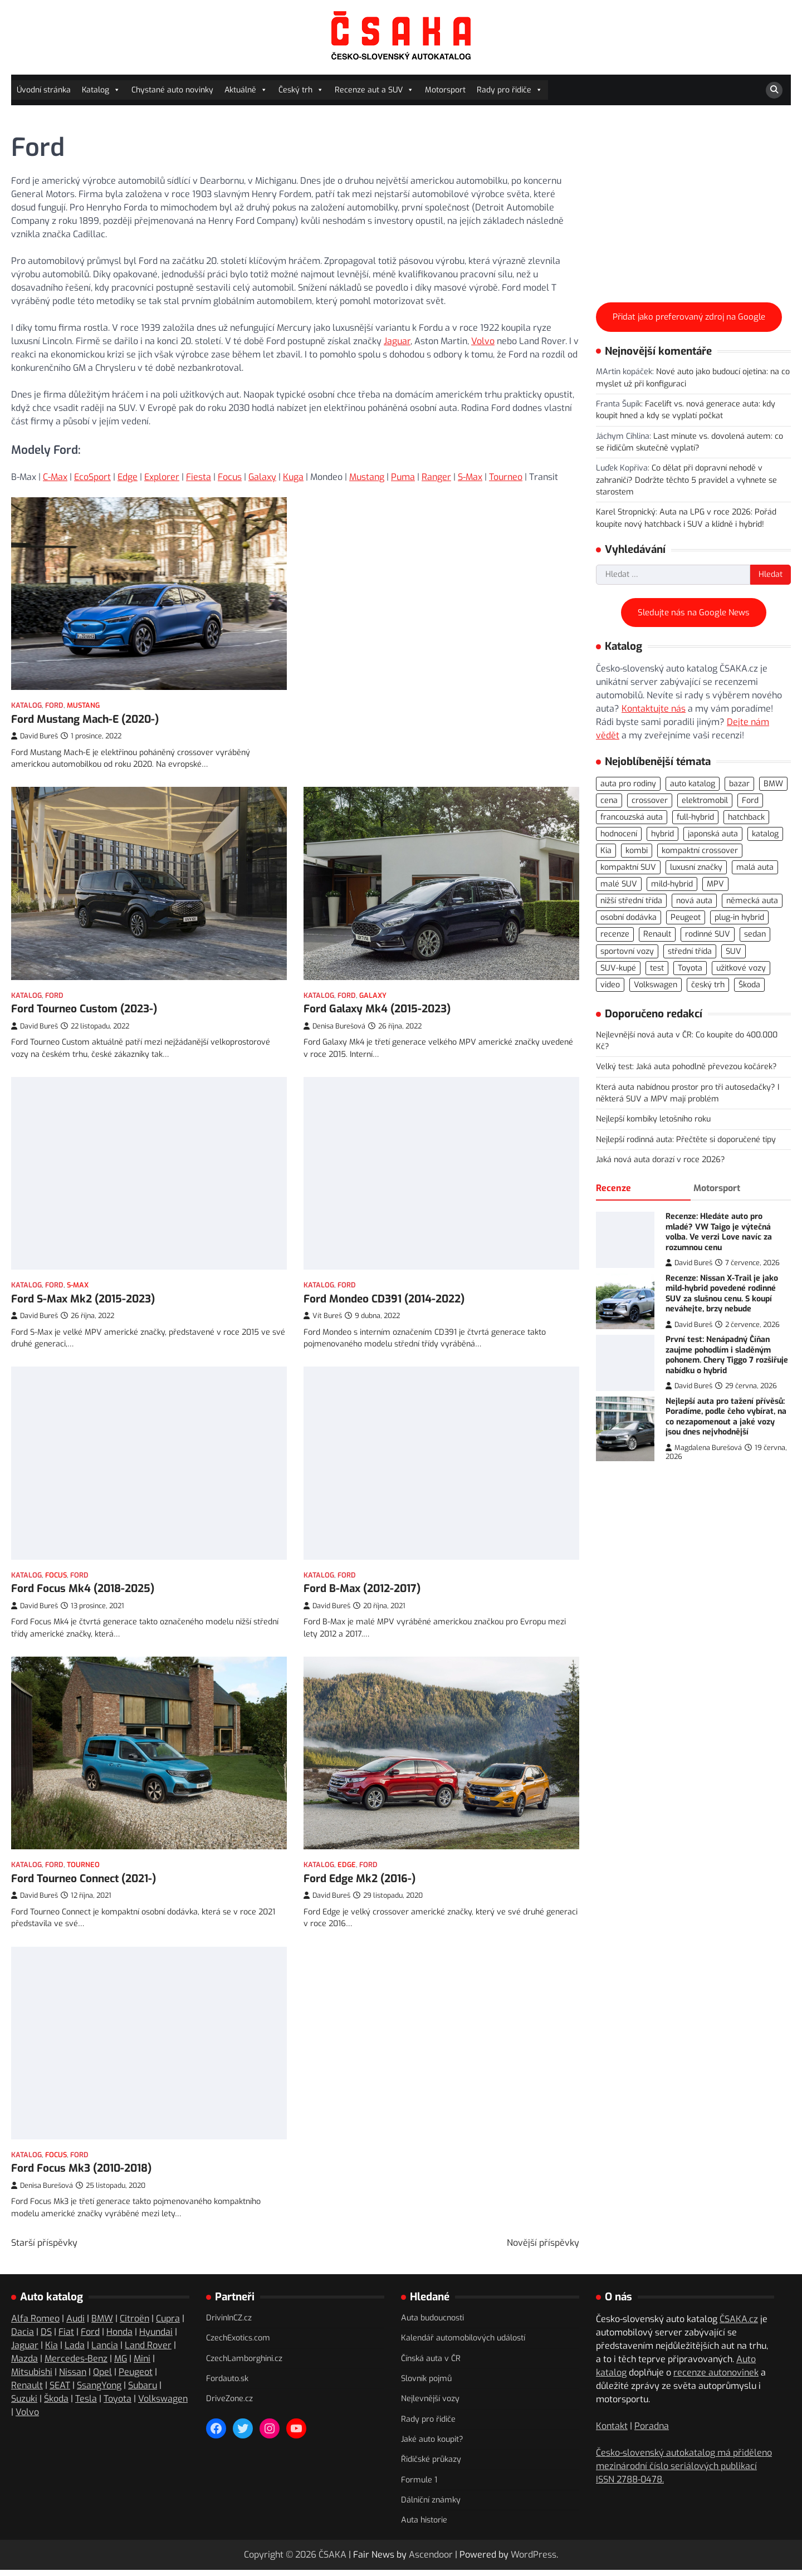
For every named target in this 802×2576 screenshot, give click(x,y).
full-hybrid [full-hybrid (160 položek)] (695, 817)
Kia (51, 2349)
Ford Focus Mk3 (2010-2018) (81, 2173)
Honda (119, 2336)
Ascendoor (431, 2559)
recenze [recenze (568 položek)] (614, 934)
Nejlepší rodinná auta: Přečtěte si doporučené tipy (686, 1139)
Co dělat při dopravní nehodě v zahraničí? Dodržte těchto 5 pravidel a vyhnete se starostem (686, 480)
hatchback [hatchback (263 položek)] (746, 817)
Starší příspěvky (44, 2247)
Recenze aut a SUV (374, 90)
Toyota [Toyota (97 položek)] (690, 968)
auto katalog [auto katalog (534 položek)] (692, 783)
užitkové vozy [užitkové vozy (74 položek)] (741, 968)
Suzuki (24, 2403)
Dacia (22, 2336)
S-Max (470, 477)
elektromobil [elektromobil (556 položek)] (705, 800)
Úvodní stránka (44, 90)
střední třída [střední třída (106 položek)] (690, 951)
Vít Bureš (323, 1303)
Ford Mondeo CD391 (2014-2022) (384, 1286)
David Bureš (34, 736)
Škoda (56, 2403)
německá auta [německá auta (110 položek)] (752, 900)
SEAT (60, 2390)
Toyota (117, 2403)
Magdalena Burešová (704, 1447)
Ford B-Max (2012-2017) (362, 1588)
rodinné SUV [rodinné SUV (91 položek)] (707, 934)
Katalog (101, 90)
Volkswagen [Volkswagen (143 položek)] (655, 985)
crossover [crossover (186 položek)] (650, 800)
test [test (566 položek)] (657, 968)
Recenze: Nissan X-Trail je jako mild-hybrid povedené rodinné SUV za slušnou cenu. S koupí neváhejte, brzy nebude (722, 1294)
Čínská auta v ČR (431, 2363)
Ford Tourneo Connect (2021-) (83, 1856)
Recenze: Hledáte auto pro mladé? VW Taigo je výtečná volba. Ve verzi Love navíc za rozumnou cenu (719, 1232)
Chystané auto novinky (172, 90)
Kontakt (612, 2430)
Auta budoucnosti (432, 2322)
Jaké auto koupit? (432, 2443)
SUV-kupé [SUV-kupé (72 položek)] (618, 968)
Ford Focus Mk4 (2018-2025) (82, 1571)
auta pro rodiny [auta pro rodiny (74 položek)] (628, 783)
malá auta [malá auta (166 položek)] (755, 867)
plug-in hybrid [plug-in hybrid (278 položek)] (739, 917)
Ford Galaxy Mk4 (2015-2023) (377, 1005)
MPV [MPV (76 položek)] (715, 884)
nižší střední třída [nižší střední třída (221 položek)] (631, 900)
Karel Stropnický (626, 512)
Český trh (301, 90)
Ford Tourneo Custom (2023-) (84, 998)
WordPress (533, 2559)
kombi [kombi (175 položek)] (636, 850)
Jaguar (397, 341)
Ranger (436, 477)
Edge (128, 477)
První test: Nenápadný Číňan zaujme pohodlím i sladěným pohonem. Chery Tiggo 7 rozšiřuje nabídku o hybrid (727, 1355)
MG (120, 2363)
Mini (142, 2363)
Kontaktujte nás (654, 708)
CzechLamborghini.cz (244, 2363)
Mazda (24, 2363)
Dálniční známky (431, 2504)
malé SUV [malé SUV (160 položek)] (618, 884)
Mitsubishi (31, 2376)
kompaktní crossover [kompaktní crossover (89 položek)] (700, 850)
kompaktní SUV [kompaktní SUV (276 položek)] (628, 867)
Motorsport (445, 90)
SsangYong (99, 2390)
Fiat (66, 2336)
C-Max (55, 477)
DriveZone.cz (229, 2403)
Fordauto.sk (227, 2383)
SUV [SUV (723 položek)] (733, 951)
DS (46, 2336)
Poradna (651, 2430)
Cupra (168, 2323)
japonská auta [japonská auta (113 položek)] (713, 834)
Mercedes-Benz (76, 2363)
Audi (75, 2323)
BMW (102, 2323)
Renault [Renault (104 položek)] (657, 934)
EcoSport (92, 477)
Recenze (613, 1188)
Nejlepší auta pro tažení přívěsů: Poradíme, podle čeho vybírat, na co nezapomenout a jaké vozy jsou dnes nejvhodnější (726, 1417)
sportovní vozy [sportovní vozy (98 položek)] (627, 951)
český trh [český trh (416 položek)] (708, 985)
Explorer (161, 477)
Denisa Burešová (334, 1022)
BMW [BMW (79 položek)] (773, 783)
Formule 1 (419, 2484)
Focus (230, 477)
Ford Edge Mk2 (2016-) (359, 1872)
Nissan (72, 2376)
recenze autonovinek (716, 2377)
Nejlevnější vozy (430, 2403)
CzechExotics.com (238, 2343)
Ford (54, 705)
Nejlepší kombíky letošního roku (653, 1119)
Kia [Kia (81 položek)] (606, 850)
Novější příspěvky (543, 2247)
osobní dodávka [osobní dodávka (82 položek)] (628, 917)
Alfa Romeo (35, 2323)
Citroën (134, 2323)
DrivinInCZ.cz (229, 2322)
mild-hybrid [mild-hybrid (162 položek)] (672, 884)
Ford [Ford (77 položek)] (750, 800)
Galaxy (262, 477)
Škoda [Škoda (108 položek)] (749, 985)
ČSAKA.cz (739, 2323)
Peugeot (136, 2376)
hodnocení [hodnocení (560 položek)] (618, 834)
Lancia (104, 2349)
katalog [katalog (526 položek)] (765, 834)
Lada (75, 2349)
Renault (27, 2390)
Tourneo (505, 477)
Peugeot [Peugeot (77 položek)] (686, 917)
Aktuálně (245, 90)
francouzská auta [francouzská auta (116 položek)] (631, 817)
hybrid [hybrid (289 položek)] (662, 834)
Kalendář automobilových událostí (463, 2343)
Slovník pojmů (426, 2383)
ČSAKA (332, 2559)
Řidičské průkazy (431, 2464)
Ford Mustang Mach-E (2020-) (85, 719)
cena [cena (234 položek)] (609, 800)
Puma (403, 477)
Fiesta (198, 477)
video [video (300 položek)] (610, 985)
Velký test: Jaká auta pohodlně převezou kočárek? (686, 1066)
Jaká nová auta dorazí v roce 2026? (660, 1159)
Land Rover (148, 2349)
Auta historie (424, 2525)
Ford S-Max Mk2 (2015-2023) (83, 1288)
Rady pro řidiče (509, 90)
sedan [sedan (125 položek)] (755, 934)
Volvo (483, 341)
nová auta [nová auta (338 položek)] (694, 900)
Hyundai (156, 2336)
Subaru (142, 2390)
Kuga (293, 477)
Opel (102, 2376)
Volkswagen (163, 2403)
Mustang (366, 477)
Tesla (86, 2403)
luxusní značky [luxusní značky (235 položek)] (696, 867)
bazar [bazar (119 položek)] (739, 783)
